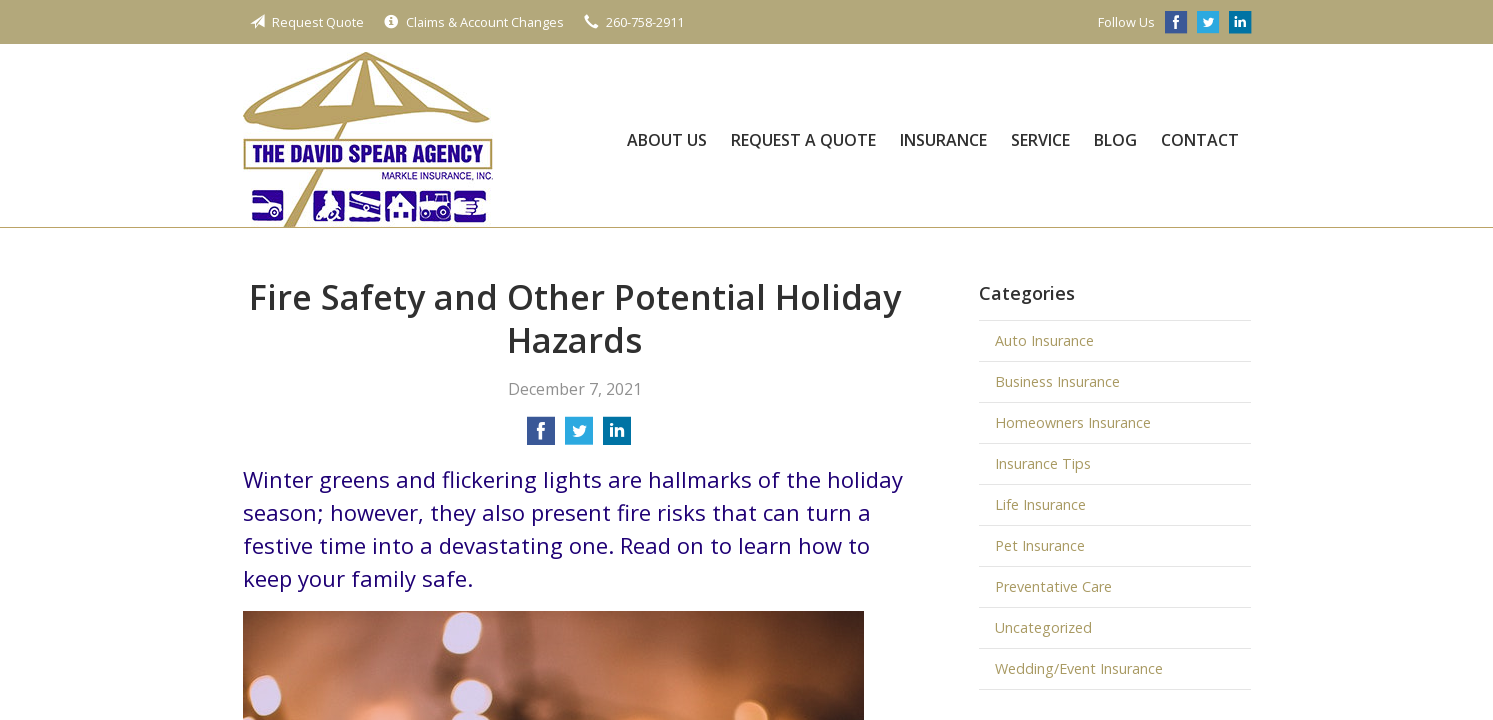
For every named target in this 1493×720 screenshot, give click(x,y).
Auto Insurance (1044, 340)
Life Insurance (1040, 504)
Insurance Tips (1043, 463)
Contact (1200, 140)
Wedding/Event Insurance (1079, 668)
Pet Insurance (1040, 545)
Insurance (943, 140)
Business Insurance (1057, 381)
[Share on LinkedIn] (617, 437)
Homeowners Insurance (1073, 422)
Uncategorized (1043, 627)
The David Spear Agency (368, 139)
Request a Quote (803, 140)
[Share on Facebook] (541, 437)
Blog (1115, 140)
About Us (667, 140)
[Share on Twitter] (579, 437)
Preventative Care (1053, 586)
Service (1040, 140)
